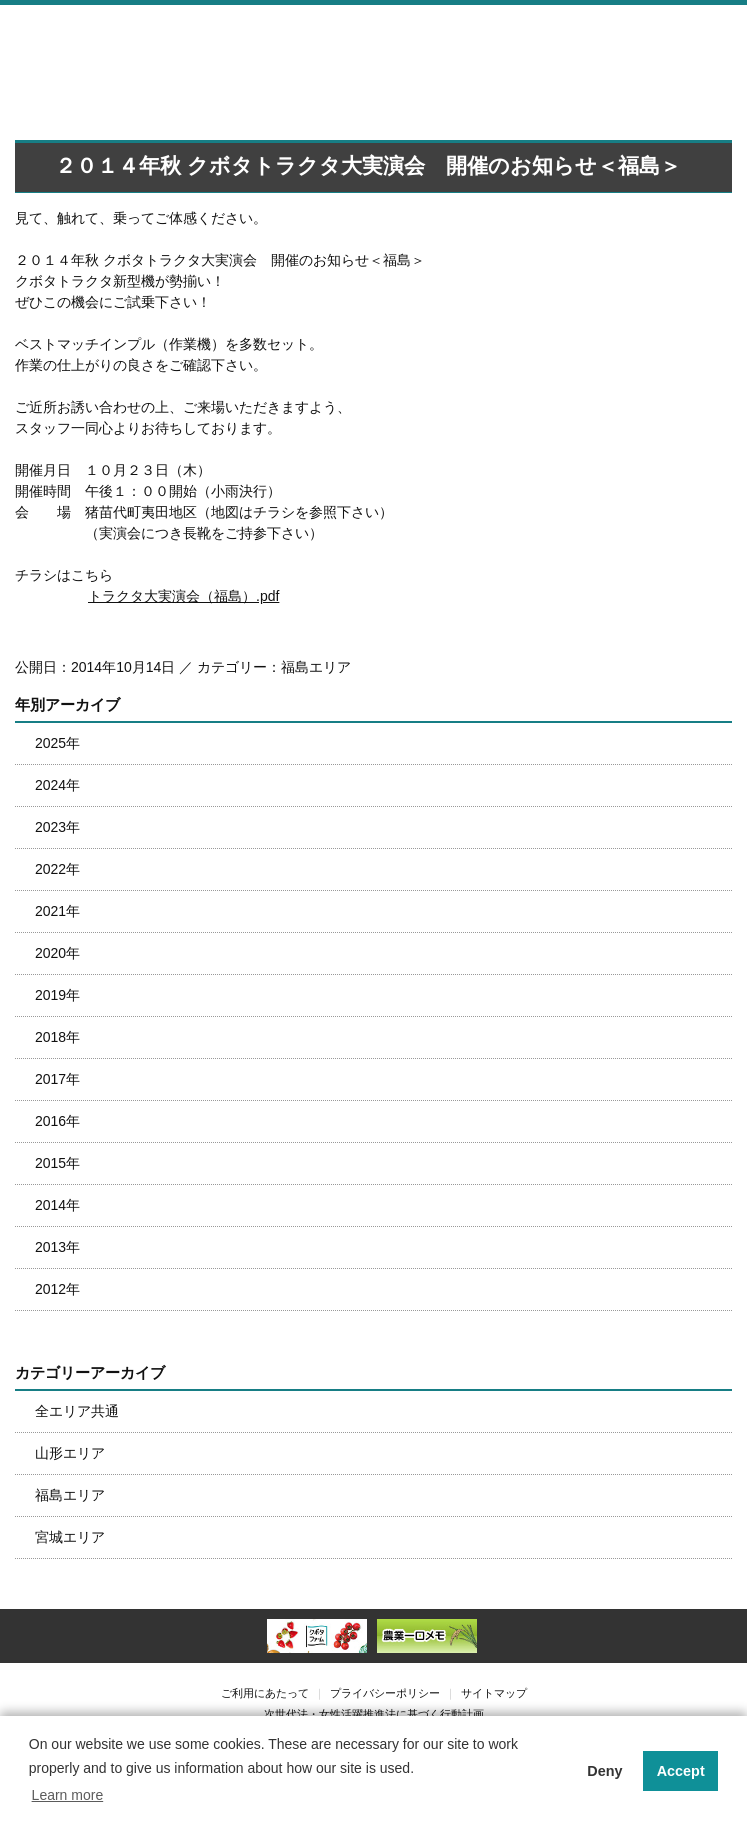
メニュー (721, 36)
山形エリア (70, 1453)
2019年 (57, 995)
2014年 (57, 1205)
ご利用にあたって (265, 1693)
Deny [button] (604, 1771)
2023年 (57, 827)
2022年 (57, 869)
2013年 (57, 1247)
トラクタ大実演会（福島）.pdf (183, 596)
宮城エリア (70, 1537)
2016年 (57, 1121)
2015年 (57, 1163)
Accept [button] (681, 1771)
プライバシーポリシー (385, 1693)
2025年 (57, 743)
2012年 (57, 1289)
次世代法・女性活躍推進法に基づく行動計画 (374, 1714)
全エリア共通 (77, 1411)
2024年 (57, 785)
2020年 (57, 953)
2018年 (57, 1037)
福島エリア (70, 1495)
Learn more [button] (68, 1795)
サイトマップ (494, 1693)
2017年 (57, 1079)
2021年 (57, 911)
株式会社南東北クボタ (145, 37)
